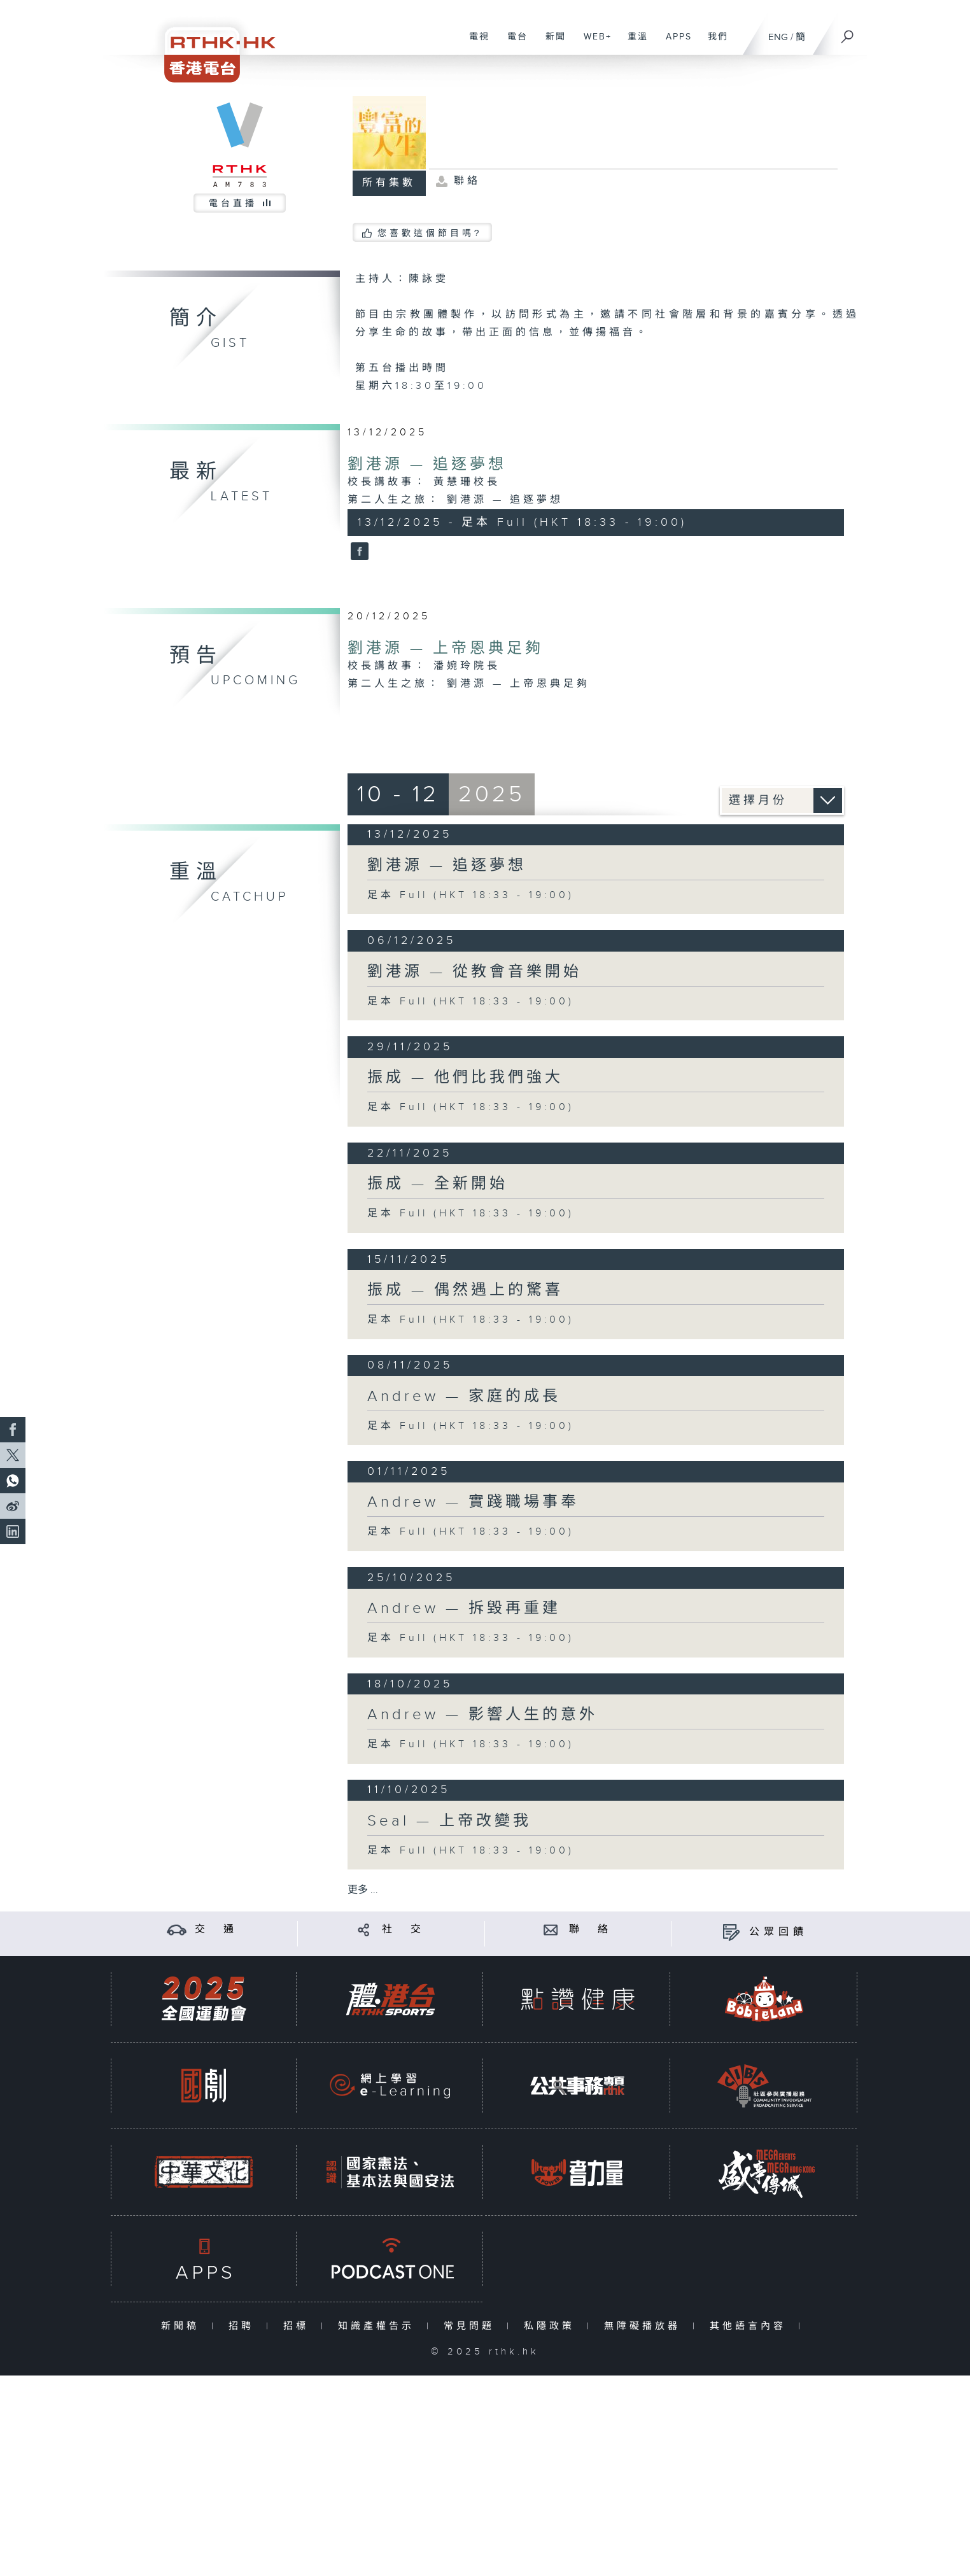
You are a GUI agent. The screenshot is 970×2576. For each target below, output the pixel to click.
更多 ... (363, 1890)
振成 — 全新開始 (437, 1184)
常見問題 (472, 2326)
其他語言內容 (751, 2326)
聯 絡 (590, 1930)
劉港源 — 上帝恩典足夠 (446, 649)
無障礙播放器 (645, 2326)
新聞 (551, 43)
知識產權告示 (379, 2326)
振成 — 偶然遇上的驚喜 (465, 1290)
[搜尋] (847, 32)
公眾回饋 (778, 1932)
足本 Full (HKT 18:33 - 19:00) (470, 895)
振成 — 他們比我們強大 (465, 1078)
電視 (474, 43)
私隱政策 (552, 2326)
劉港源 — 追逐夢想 (427, 465)
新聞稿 (183, 2326)
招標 (298, 2326)
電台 (513, 43)
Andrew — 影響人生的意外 (482, 1715)
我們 (713, 43)
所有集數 (389, 183)
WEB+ (593, 43)
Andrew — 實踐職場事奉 (473, 1502)
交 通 (216, 1930)
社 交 (403, 1930)
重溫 (633, 43)
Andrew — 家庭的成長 (464, 1396)
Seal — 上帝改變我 (449, 1821)
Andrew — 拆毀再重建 (464, 1608)
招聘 (244, 2326)
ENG (778, 37)
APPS (674, 43)
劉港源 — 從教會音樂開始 (474, 972)
